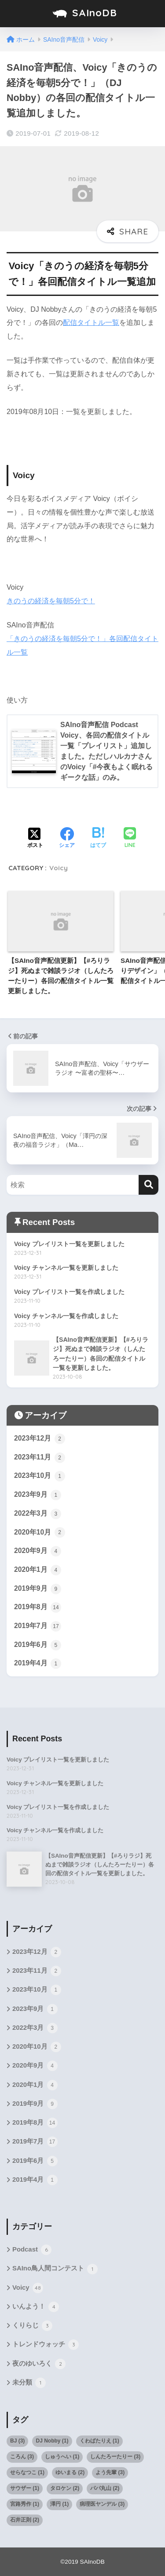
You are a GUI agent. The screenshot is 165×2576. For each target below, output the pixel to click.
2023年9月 (37, 1495)
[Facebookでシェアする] (67, 838)
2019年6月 (37, 1645)
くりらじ (32, 2325)
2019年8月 (37, 1607)
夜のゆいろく (39, 2364)
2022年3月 (37, 1514)
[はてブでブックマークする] (98, 838)
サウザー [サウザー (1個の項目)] (24, 2488)
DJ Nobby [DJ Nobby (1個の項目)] (52, 2441)
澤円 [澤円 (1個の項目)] (59, 2504)
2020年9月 (37, 1551)
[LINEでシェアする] (130, 838)
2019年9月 (37, 1589)
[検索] (148, 1185)
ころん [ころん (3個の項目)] (22, 2457)
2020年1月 (37, 1570)
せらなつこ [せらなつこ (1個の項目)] (27, 2472)
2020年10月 (39, 1532)
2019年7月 (37, 1626)
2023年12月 (39, 1439)
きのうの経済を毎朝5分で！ (51, 601)
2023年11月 (39, 1457)
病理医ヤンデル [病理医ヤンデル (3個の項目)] (102, 2504)
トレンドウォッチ (45, 2344)
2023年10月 (39, 1476)
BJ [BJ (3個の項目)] (17, 2441)
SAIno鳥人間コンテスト (55, 2269)
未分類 (29, 2383)
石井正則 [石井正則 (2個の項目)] (24, 2520)
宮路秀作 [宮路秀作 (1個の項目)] (24, 2504)
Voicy (58, 868)
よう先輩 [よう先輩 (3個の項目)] (110, 2472)
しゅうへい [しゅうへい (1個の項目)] (62, 2457)
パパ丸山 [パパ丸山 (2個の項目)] (104, 2488)
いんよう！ (35, 2307)
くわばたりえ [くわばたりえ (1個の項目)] (99, 2441)
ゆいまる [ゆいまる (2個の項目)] (69, 2472)
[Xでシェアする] (35, 838)
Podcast (31, 2250)
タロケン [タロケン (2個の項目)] (64, 2488)
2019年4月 (37, 1663)
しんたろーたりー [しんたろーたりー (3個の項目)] (115, 2457)
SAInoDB (84, 13)
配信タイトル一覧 (91, 322)
